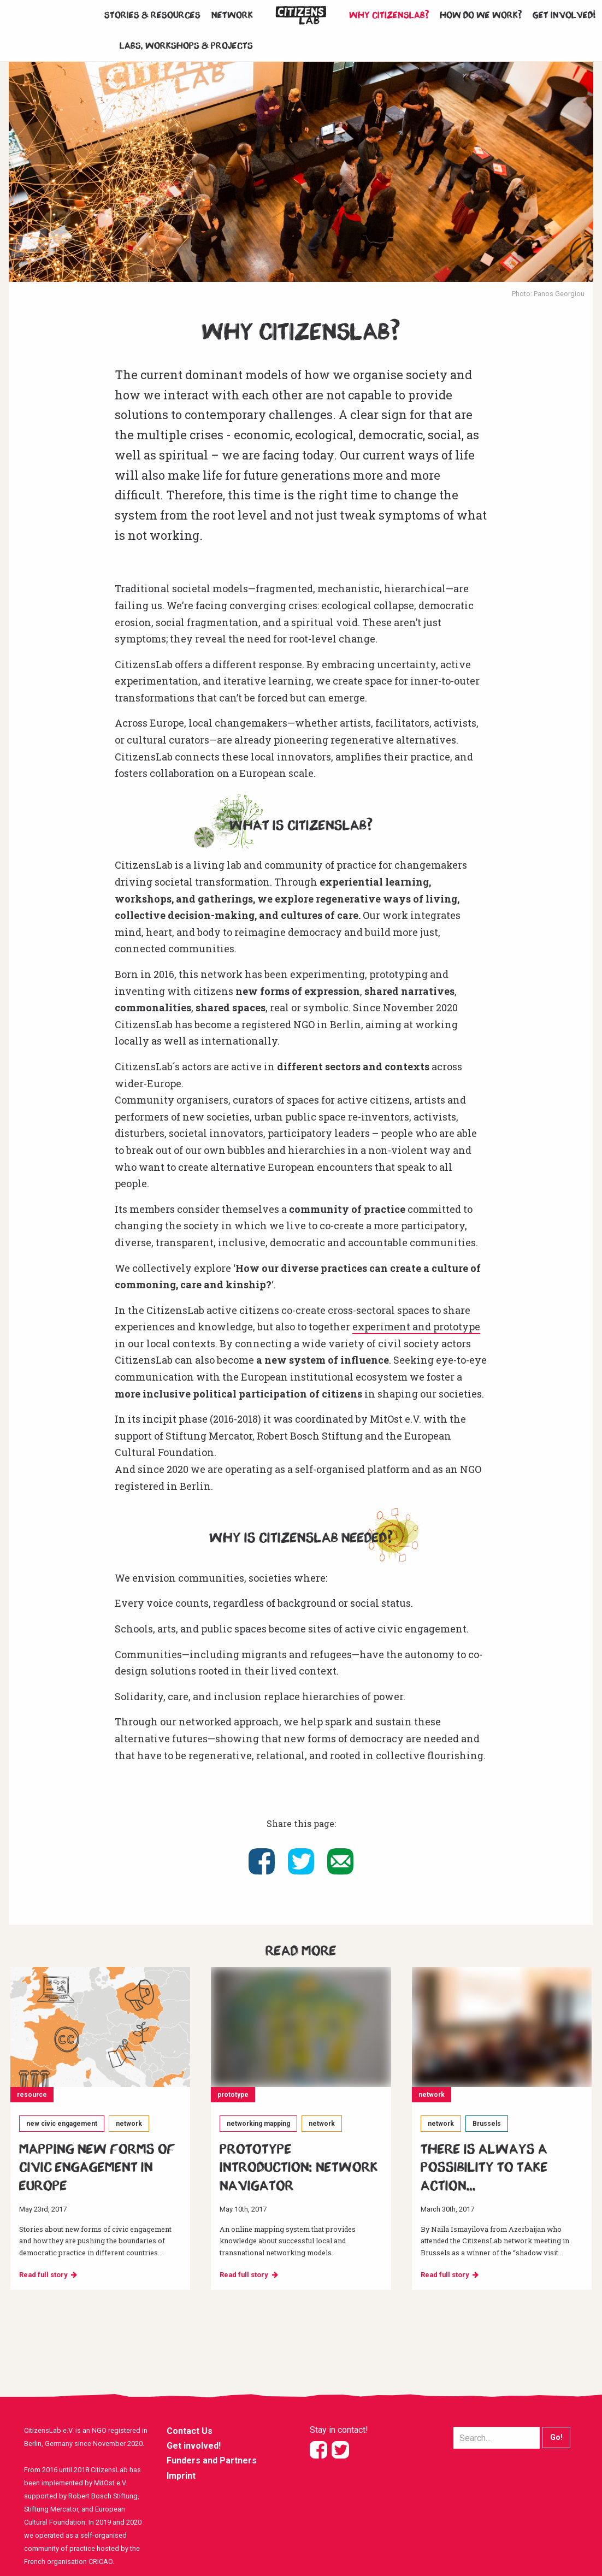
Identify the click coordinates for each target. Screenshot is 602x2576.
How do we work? (481, 15)
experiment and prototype (416, 1326)
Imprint (181, 2476)
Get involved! (565, 15)
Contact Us (190, 2431)
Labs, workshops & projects (186, 45)
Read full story (43, 2275)
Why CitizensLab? (389, 15)
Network (232, 15)
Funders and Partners (212, 2460)
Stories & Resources (152, 15)
